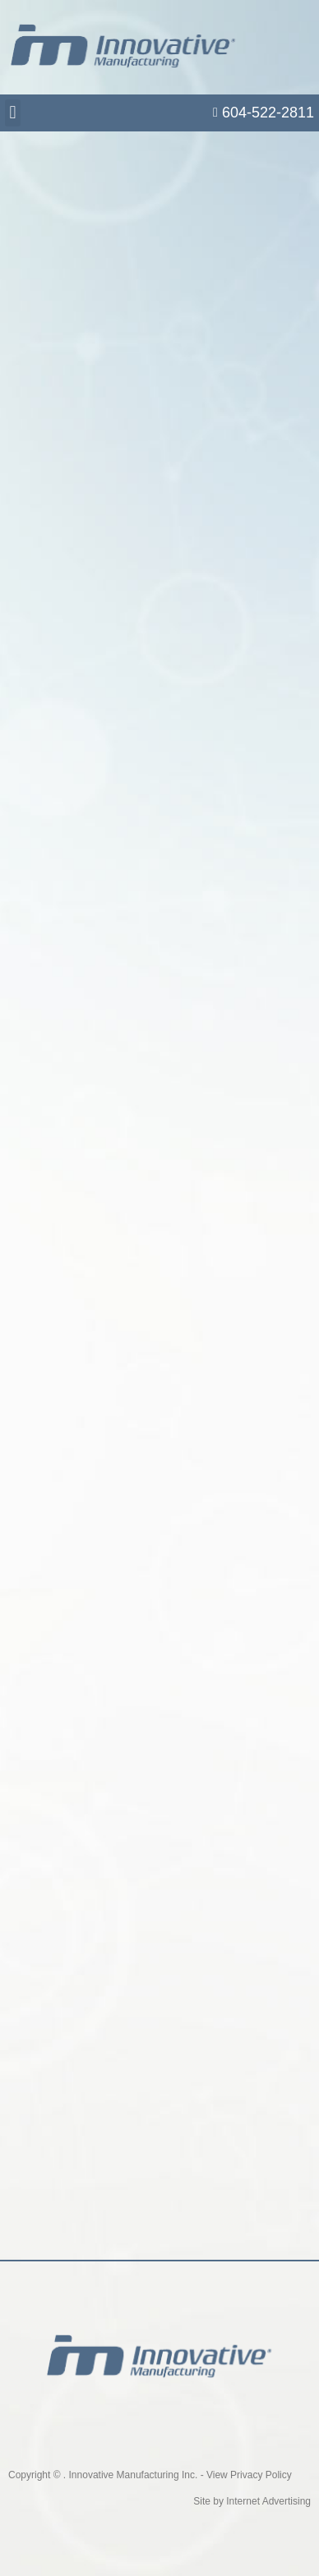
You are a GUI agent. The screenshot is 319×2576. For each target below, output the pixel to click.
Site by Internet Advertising (252, 2501)
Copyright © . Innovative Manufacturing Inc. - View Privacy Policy (150, 2475)
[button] (13, 112)
